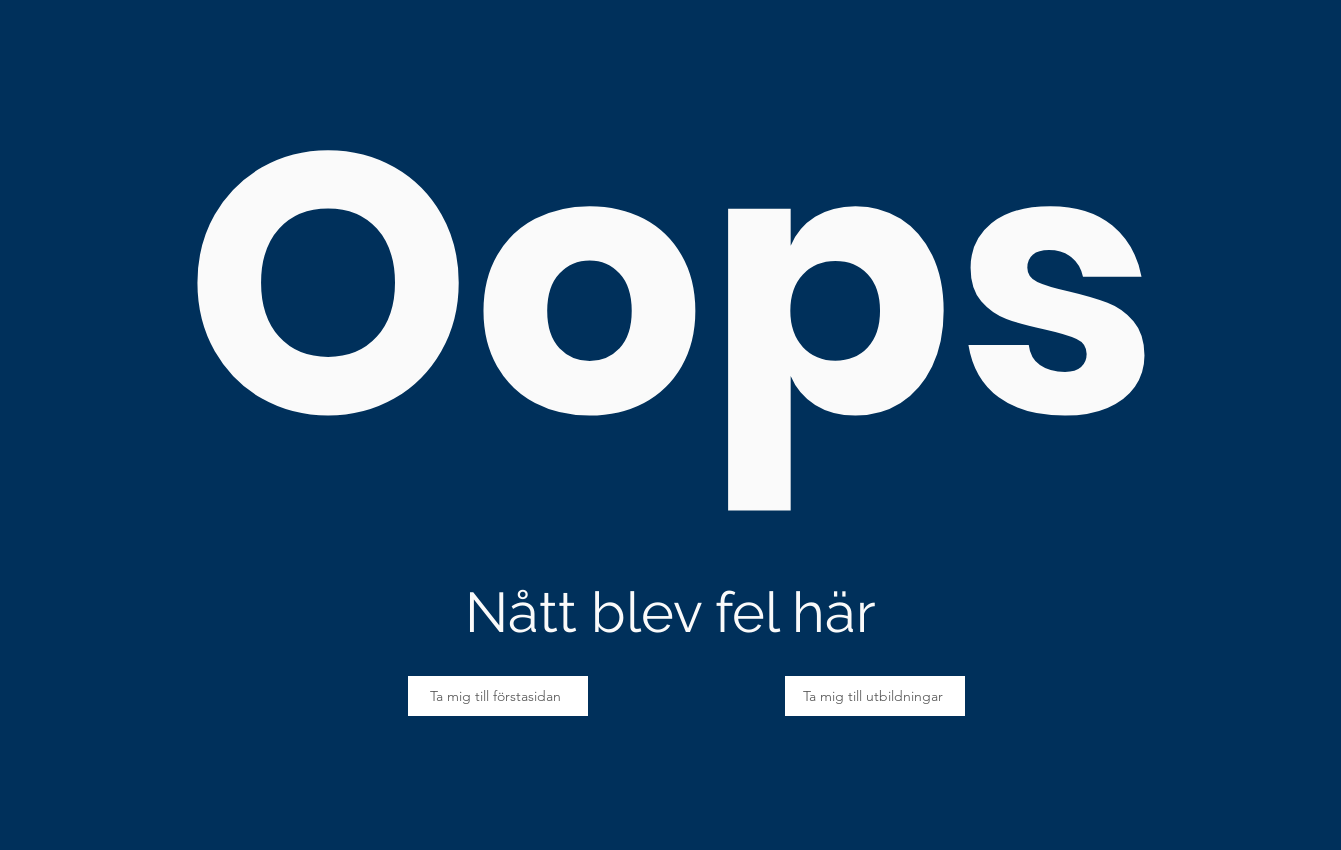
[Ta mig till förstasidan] (498, 696)
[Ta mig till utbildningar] (875, 696)
